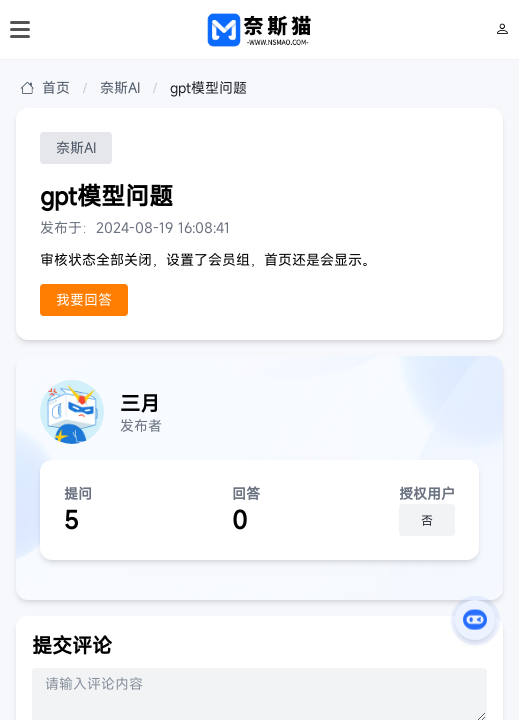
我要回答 (84, 299)
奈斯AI (120, 87)
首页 (45, 87)
